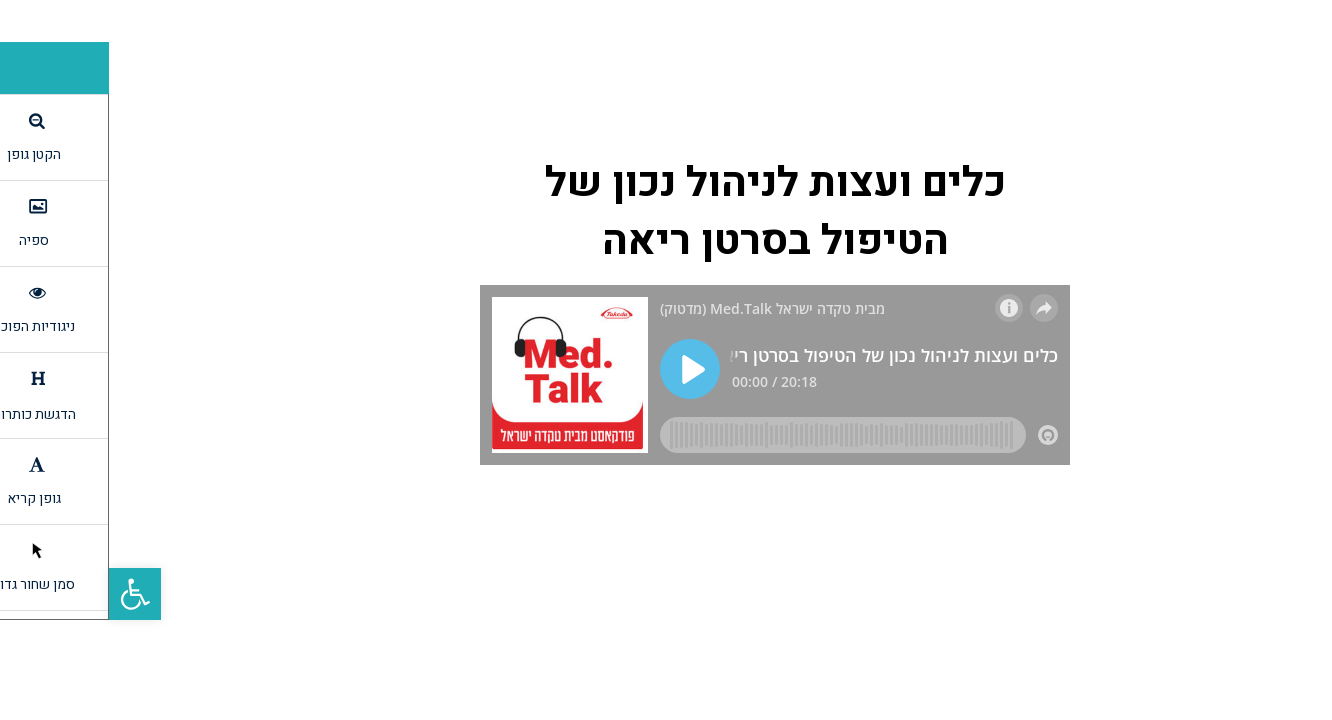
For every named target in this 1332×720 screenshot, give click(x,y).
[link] (26, 594)
